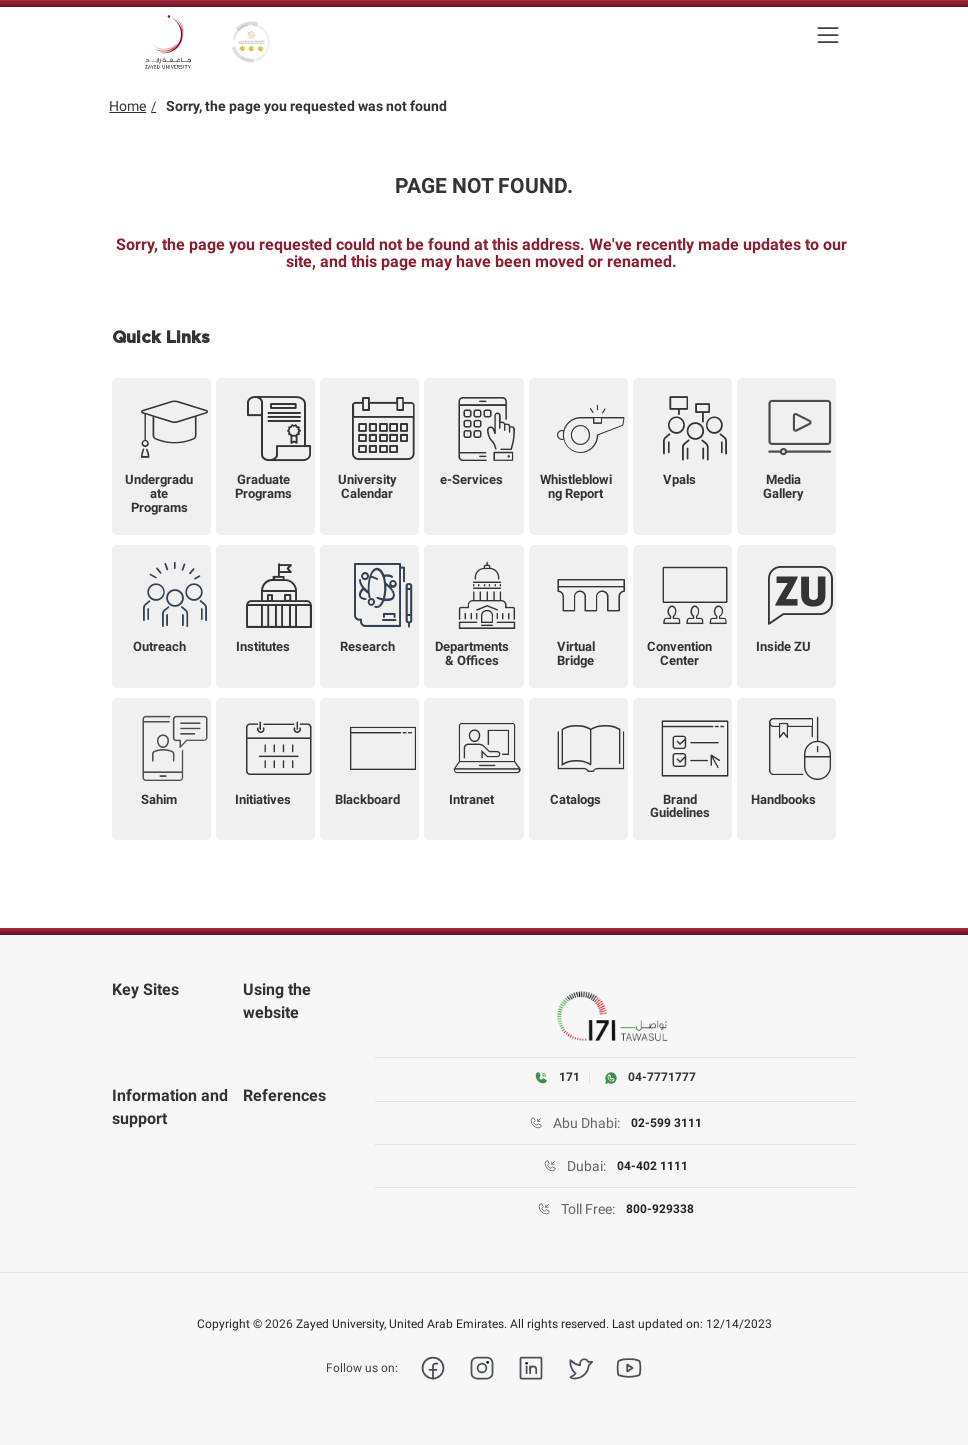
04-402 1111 (652, 1166)
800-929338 (660, 1209)
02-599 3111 (666, 1123)
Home (127, 106)
